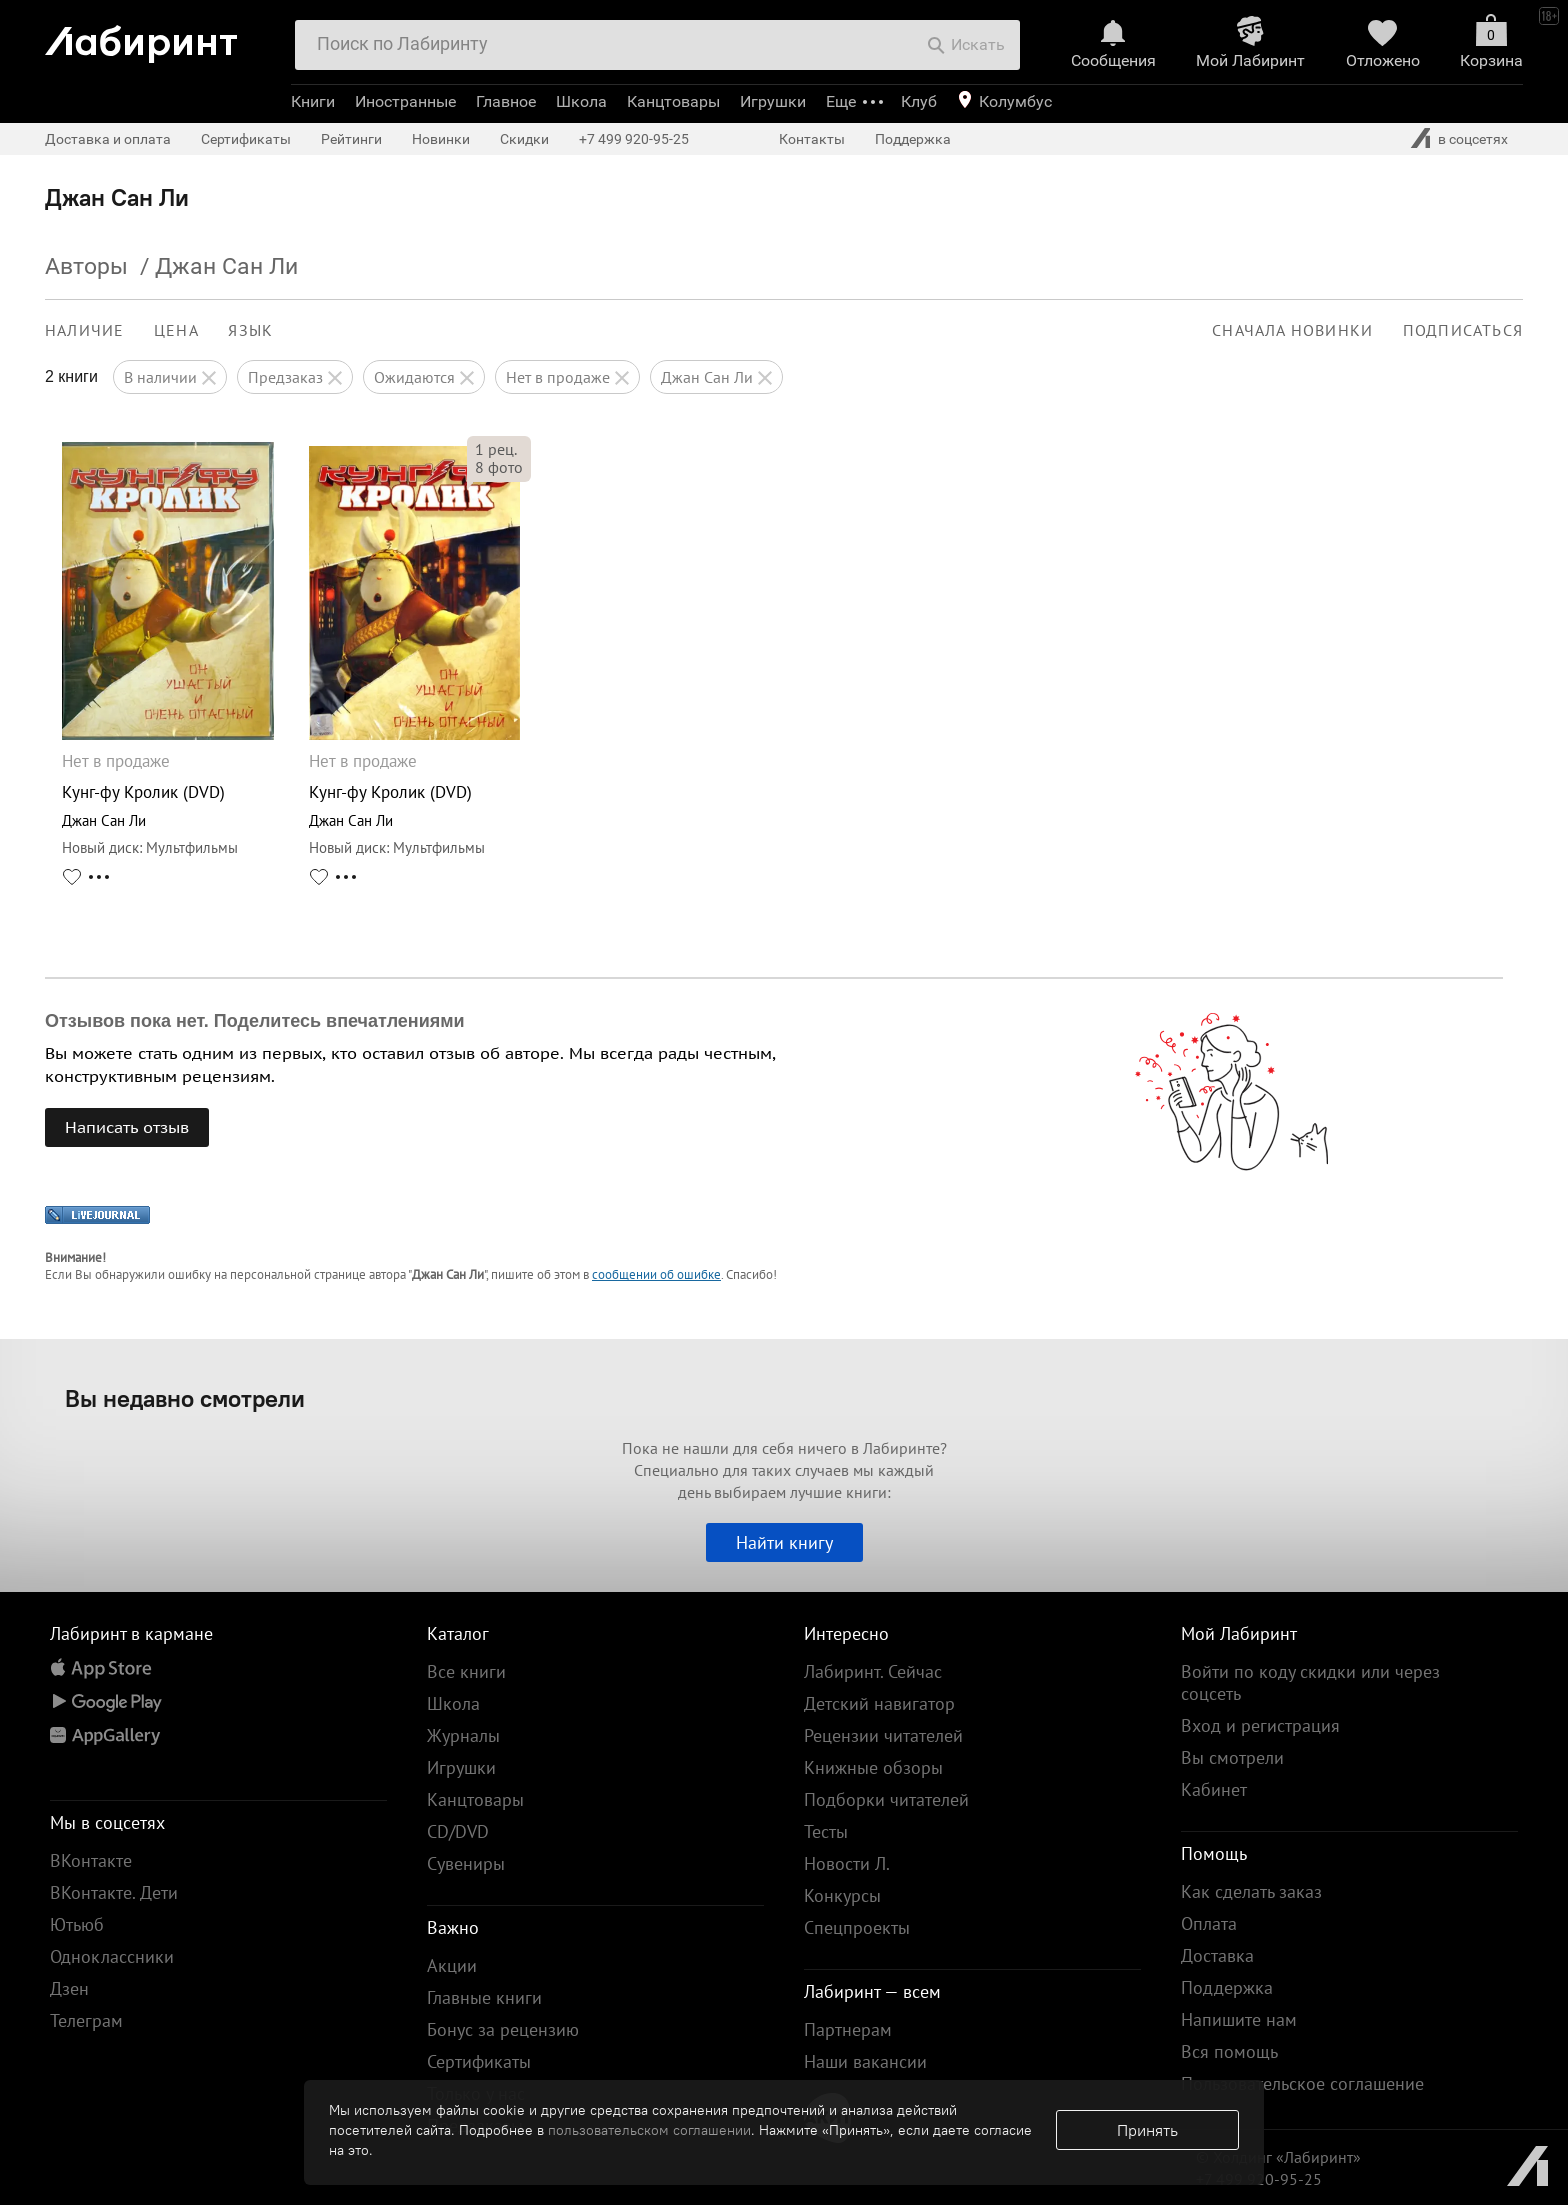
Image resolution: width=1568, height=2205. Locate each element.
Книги (313, 101)
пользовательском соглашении (649, 2130)
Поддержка (913, 139)
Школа (581, 101)
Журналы (463, 1735)
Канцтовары (673, 101)
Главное (506, 101)
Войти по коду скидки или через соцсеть (1310, 1682)
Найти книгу (784, 1542)
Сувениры (466, 1863)
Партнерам (848, 2029)
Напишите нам (1239, 2019)
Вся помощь (1229, 2051)
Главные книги (484, 1997)
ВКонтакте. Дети (114, 1892)
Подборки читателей (886, 1799)
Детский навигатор (879, 1703)
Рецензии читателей (883, 1735)
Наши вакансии (865, 2061)
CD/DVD (458, 1831)
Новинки (441, 139)
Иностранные (405, 101)
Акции (452, 1965)
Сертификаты (246, 139)
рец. (496, 449)
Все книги (466, 1671)
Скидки (524, 139)
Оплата (1209, 1923)
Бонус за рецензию (503, 2029)
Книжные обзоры (873, 1767)
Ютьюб (77, 1924)
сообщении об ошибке (656, 1274)
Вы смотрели (1232, 1757)
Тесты (826, 1831)
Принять (1147, 2130)
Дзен (69, 1988)
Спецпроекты (857, 1927)
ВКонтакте (91, 1860)
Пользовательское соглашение (1302, 2083)
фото (499, 467)
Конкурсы (842, 1895)
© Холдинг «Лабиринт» (1278, 2157)
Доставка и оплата (108, 139)
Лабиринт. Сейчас (873, 1671)
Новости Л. (847, 1863)
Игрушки (773, 101)
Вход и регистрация (1260, 1725)
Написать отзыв (127, 1127)
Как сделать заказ (1251, 1891)
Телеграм (86, 2020)
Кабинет (1214, 1789)
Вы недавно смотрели (185, 1398)
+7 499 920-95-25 (634, 139)
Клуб (919, 101)
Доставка (1217, 1955)
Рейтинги (351, 139)
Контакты (812, 139)
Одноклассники (112, 1956)
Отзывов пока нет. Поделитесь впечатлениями (255, 1021)
